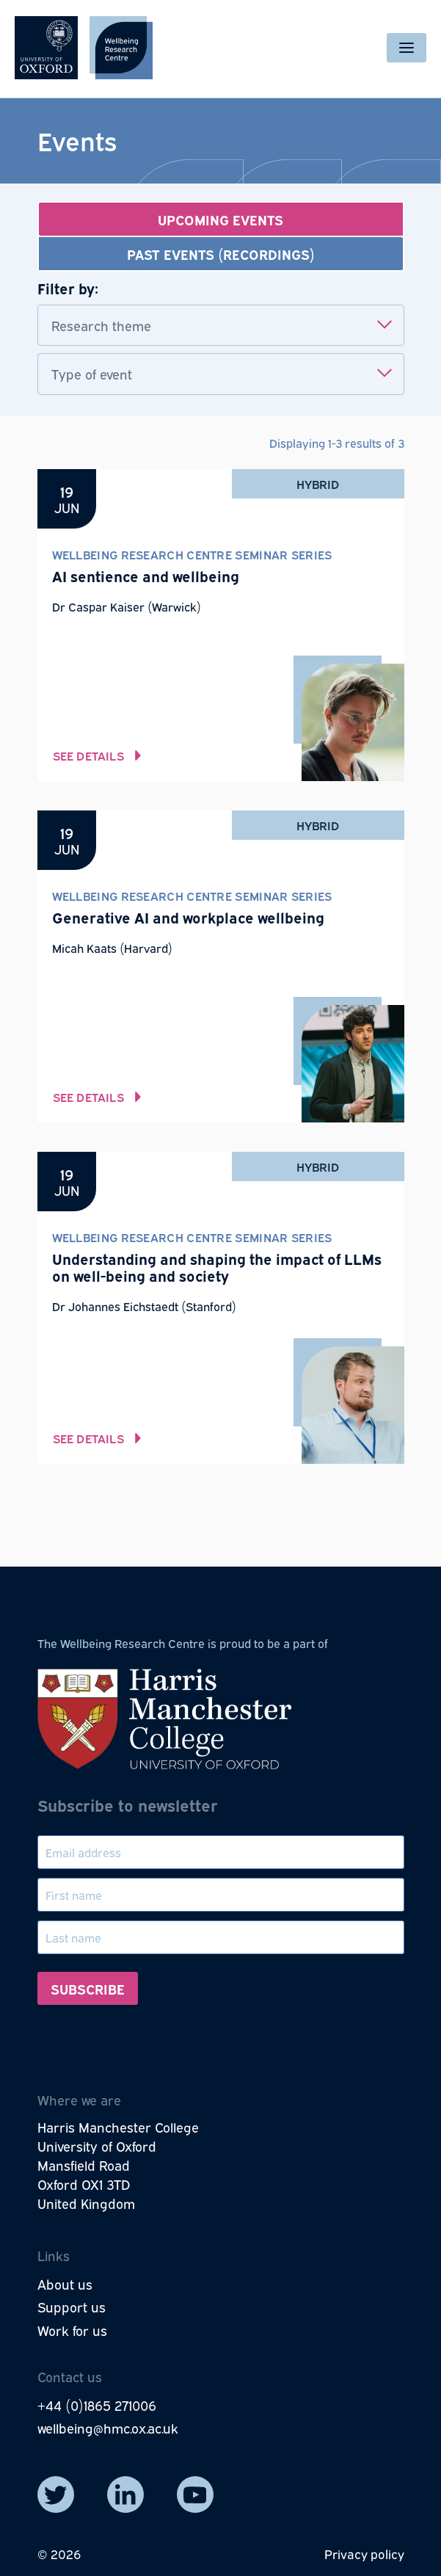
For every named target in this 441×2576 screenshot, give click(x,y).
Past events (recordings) (221, 253)
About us (64, 2284)
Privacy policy (364, 2553)
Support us (71, 2306)
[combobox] (220, 326)
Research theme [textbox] (101, 325)
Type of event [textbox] (91, 373)
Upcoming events (220, 219)
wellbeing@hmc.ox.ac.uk (107, 2428)
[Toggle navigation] (406, 47)
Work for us (72, 2330)
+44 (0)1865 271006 (96, 2405)
